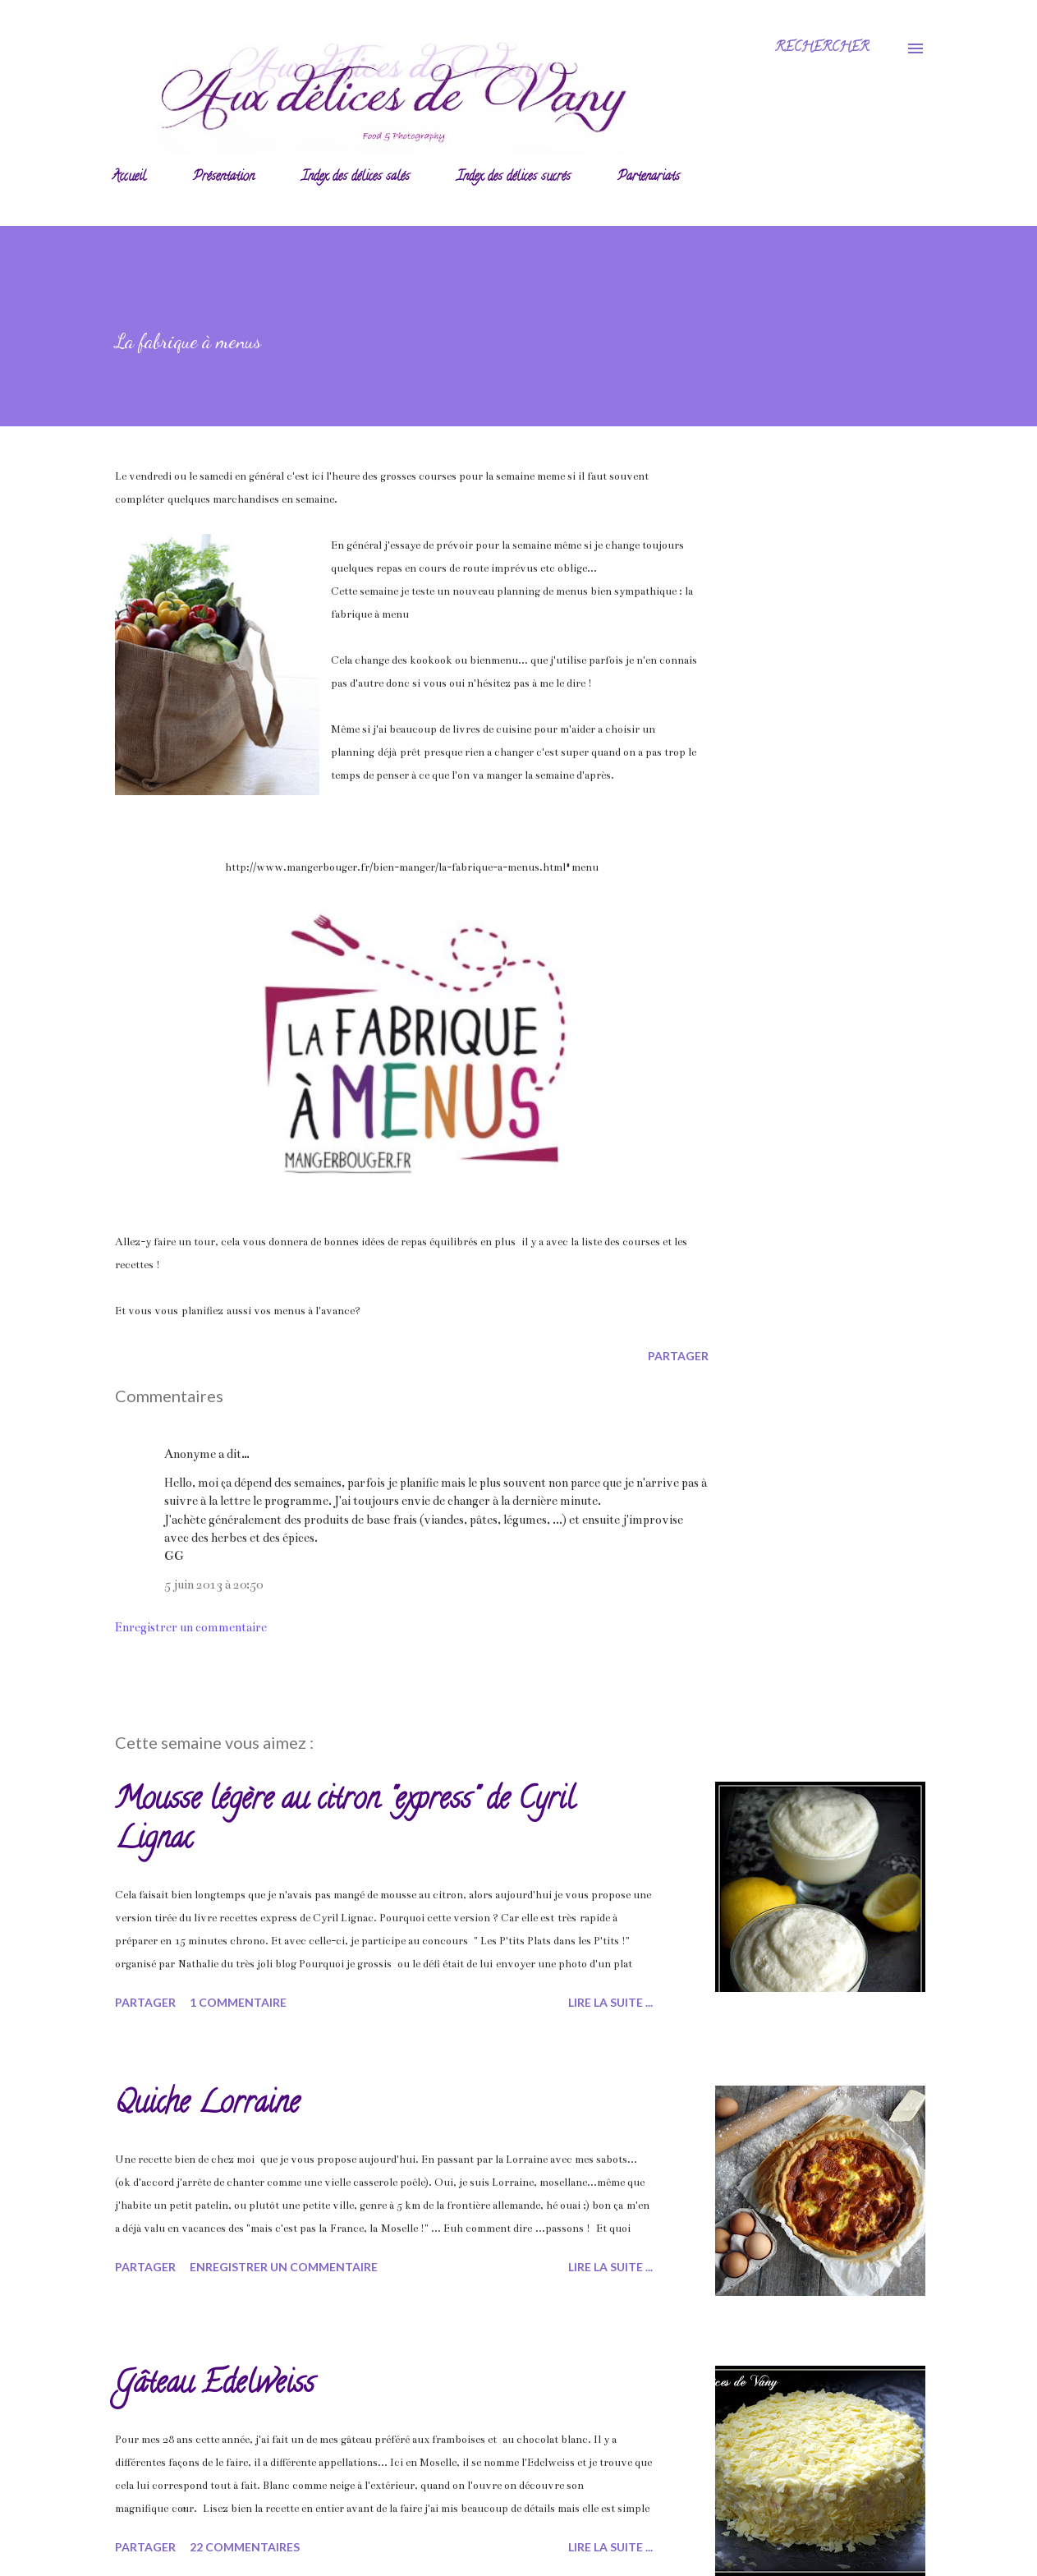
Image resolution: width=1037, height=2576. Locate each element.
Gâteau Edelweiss (214, 2385)
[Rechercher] (822, 48)
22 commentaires (245, 2547)
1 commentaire (238, 2002)
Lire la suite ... (610, 2002)
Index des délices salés (355, 177)
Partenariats (648, 177)
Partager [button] (678, 1356)
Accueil (129, 177)
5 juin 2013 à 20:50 (213, 1584)
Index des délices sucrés (514, 177)
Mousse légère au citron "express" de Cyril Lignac (345, 1821)
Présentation (224, 177)
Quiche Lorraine (207, 2105)
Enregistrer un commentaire (191, 1627)
